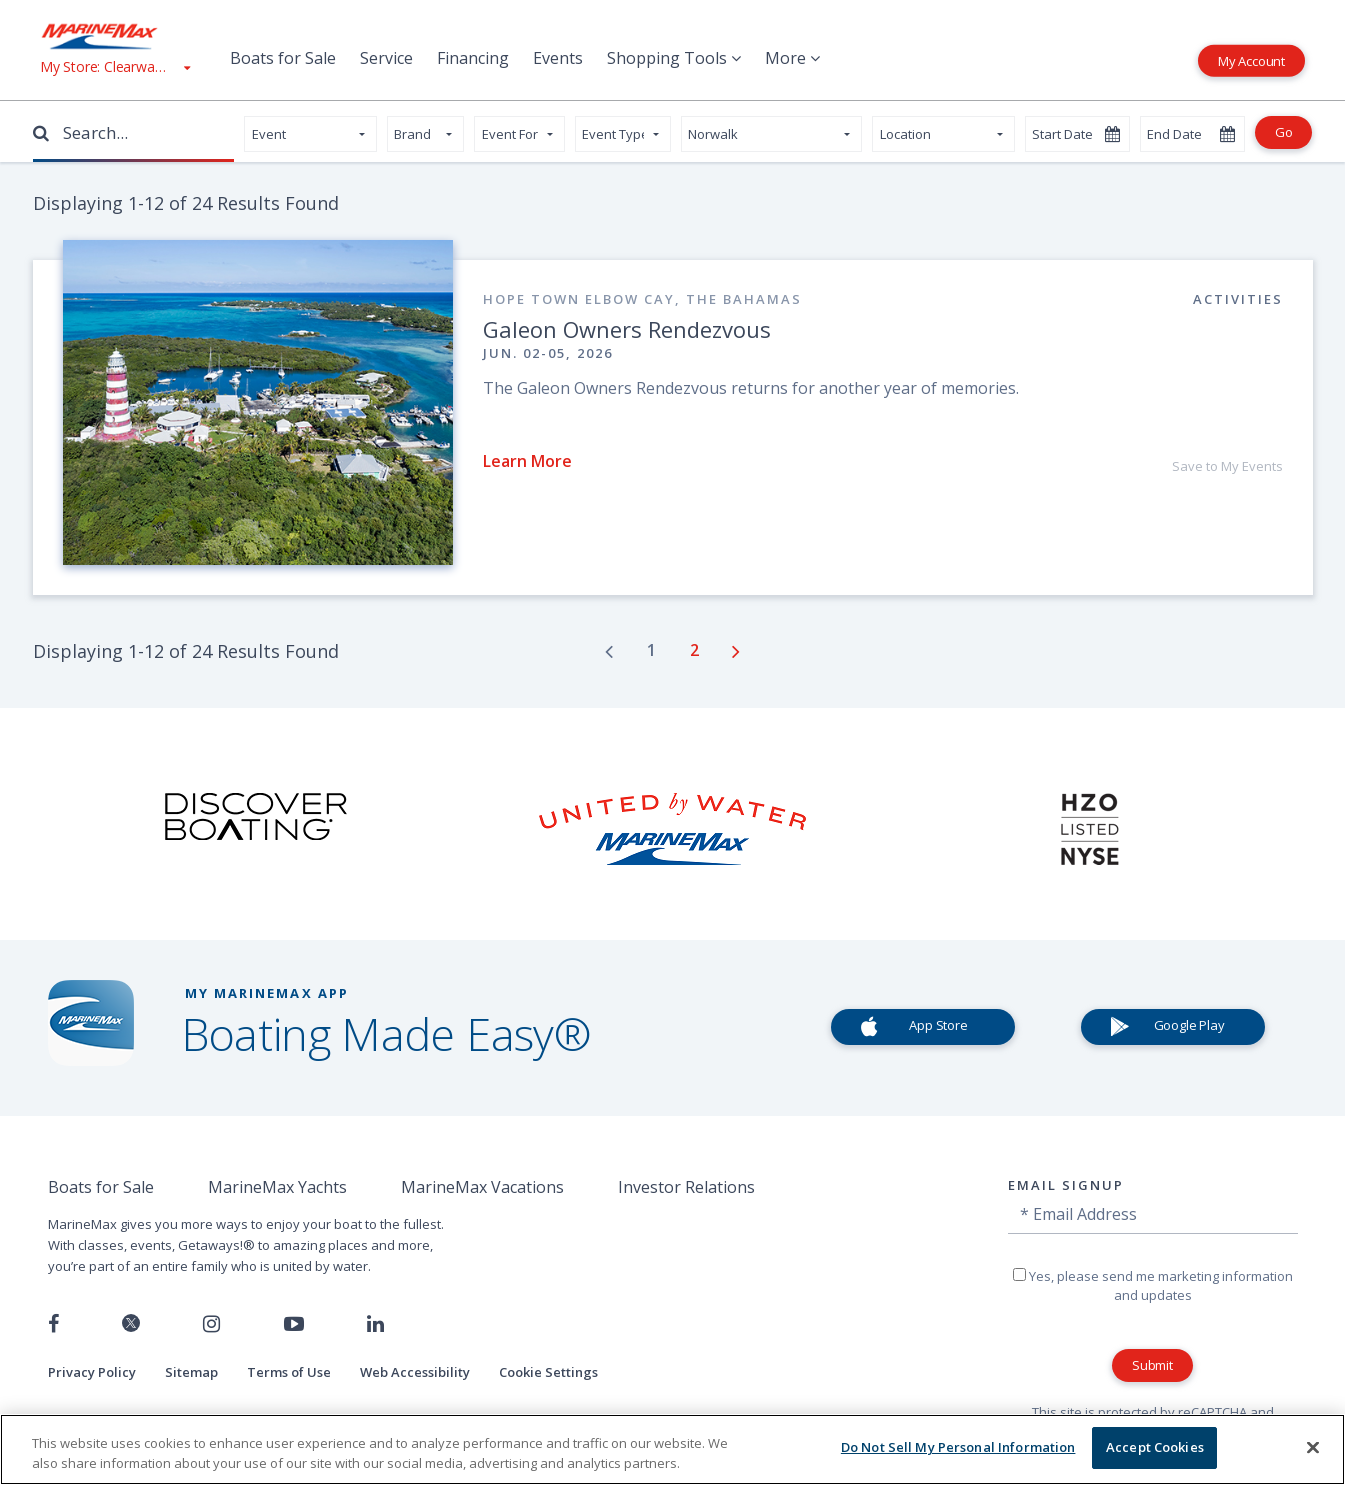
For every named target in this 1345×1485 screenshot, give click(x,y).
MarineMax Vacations (482, 1187)
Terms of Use (289, 1372)
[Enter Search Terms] (139, 132)
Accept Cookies (1155, 1447)
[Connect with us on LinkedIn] (375, 1324)
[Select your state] (943, 134)
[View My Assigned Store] (115, 66)
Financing (473, 58)
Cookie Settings (548, 1372)
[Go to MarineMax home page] (115, 36)
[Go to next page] (736, 651)
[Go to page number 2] (696, 650)
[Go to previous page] (609, 651)
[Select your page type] (310, 134)
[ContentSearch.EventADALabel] (425, 134)
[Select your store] (772, 134)
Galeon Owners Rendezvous (627, 329)
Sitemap (191, 1372)
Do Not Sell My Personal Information (958, 1447)
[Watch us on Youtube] (294, 1324)
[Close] (1313, 1447)
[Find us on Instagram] (211, 1324)
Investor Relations (686, 1187)
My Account (1251, 60)
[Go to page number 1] (653, 650)
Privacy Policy (92, 1372)
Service (386, 58)
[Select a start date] (1077, 134)
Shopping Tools (674, 58)
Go (1284, 132)
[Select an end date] (1192, 134)
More (792, 58)
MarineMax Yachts (277, 1187)
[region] (672, 1449)
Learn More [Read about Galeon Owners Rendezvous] (527, 461)
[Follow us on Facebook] (53, 1324)
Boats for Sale (283, 58)
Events (558, 58)
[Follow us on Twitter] (131, 1324)
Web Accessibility (415, 1372)
